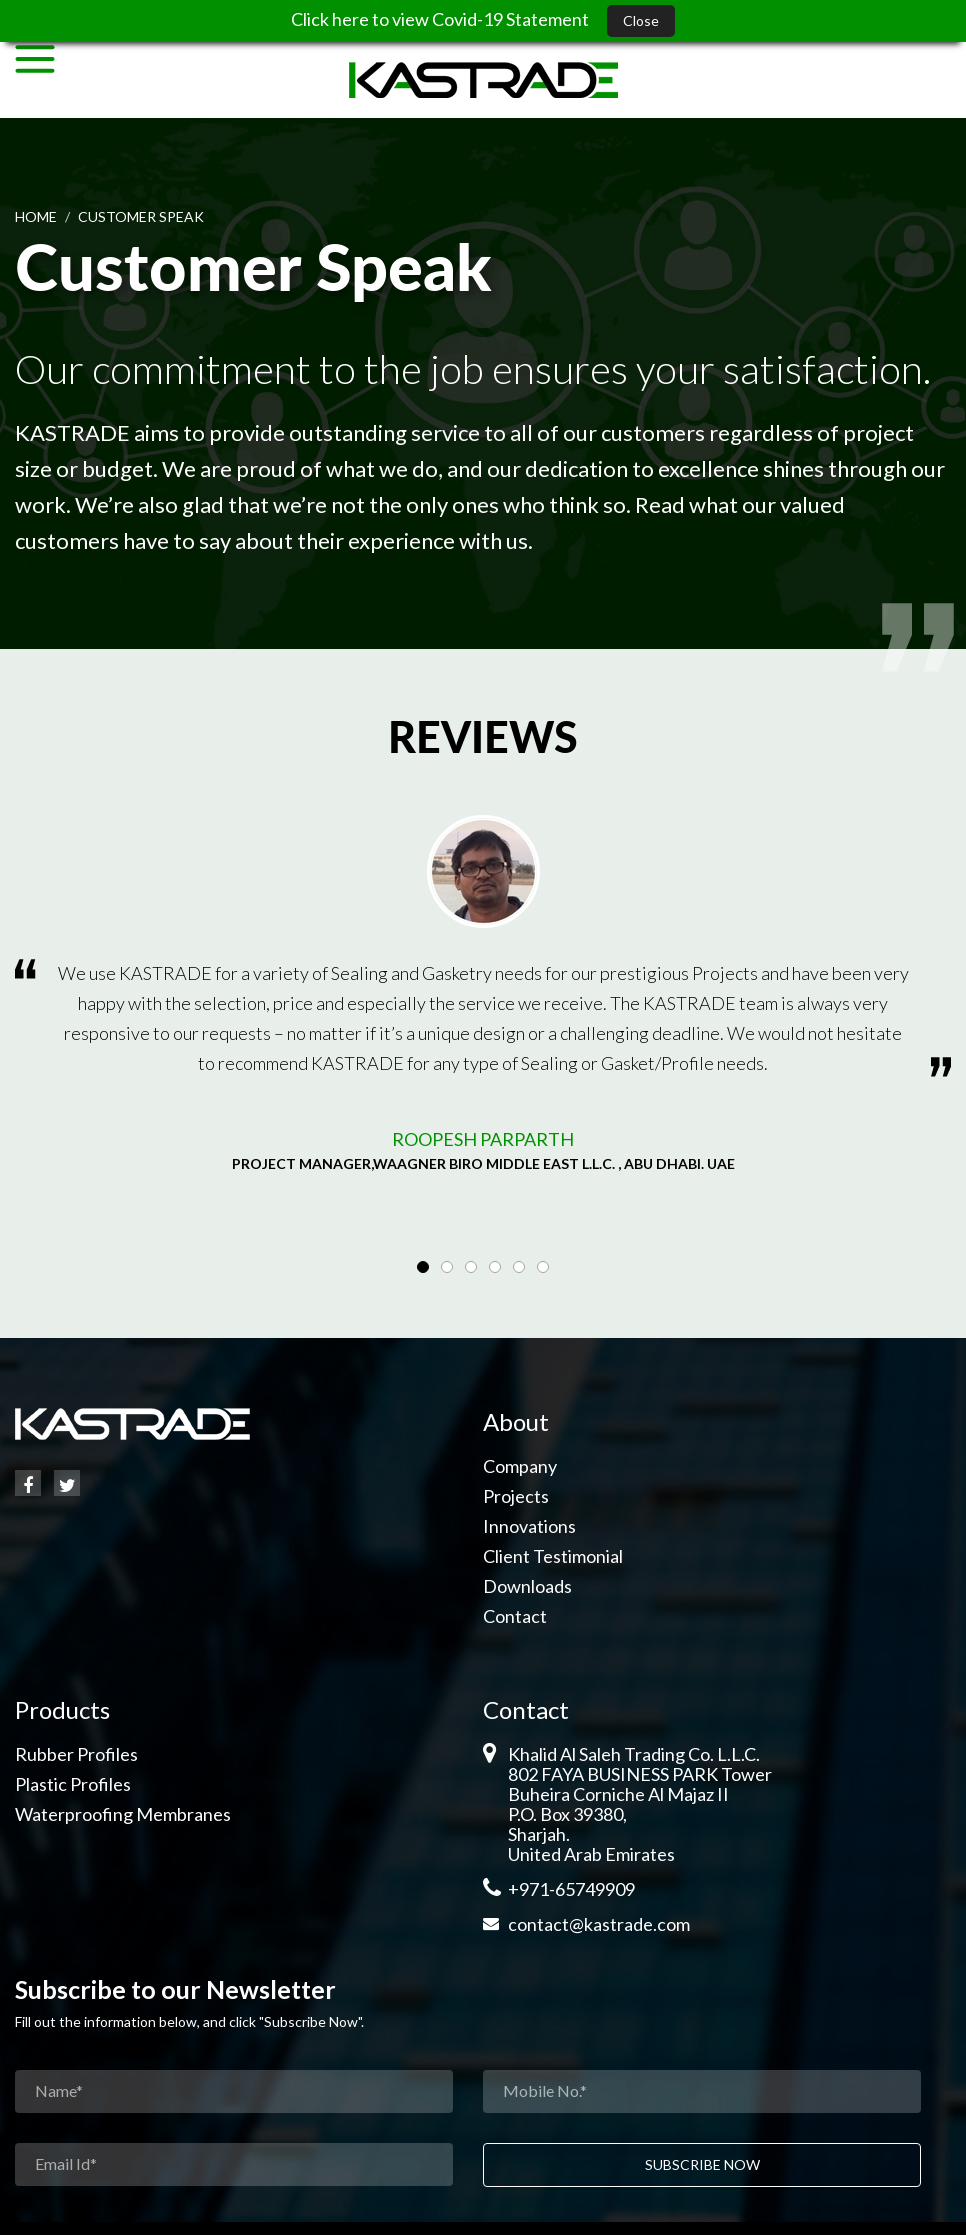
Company (520, 1466)
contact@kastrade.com (599, 1924)
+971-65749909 (571, 1889)
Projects (516, 1496)
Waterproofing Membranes (123, 1814)
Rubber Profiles (76, 1754)
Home (36, 216)
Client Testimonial (553, 1556)
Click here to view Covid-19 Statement (441, 19)
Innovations (529, 1526)
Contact (515, 1616)
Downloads (527, 1586)
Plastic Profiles (73, 1784)
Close (641, 20)
